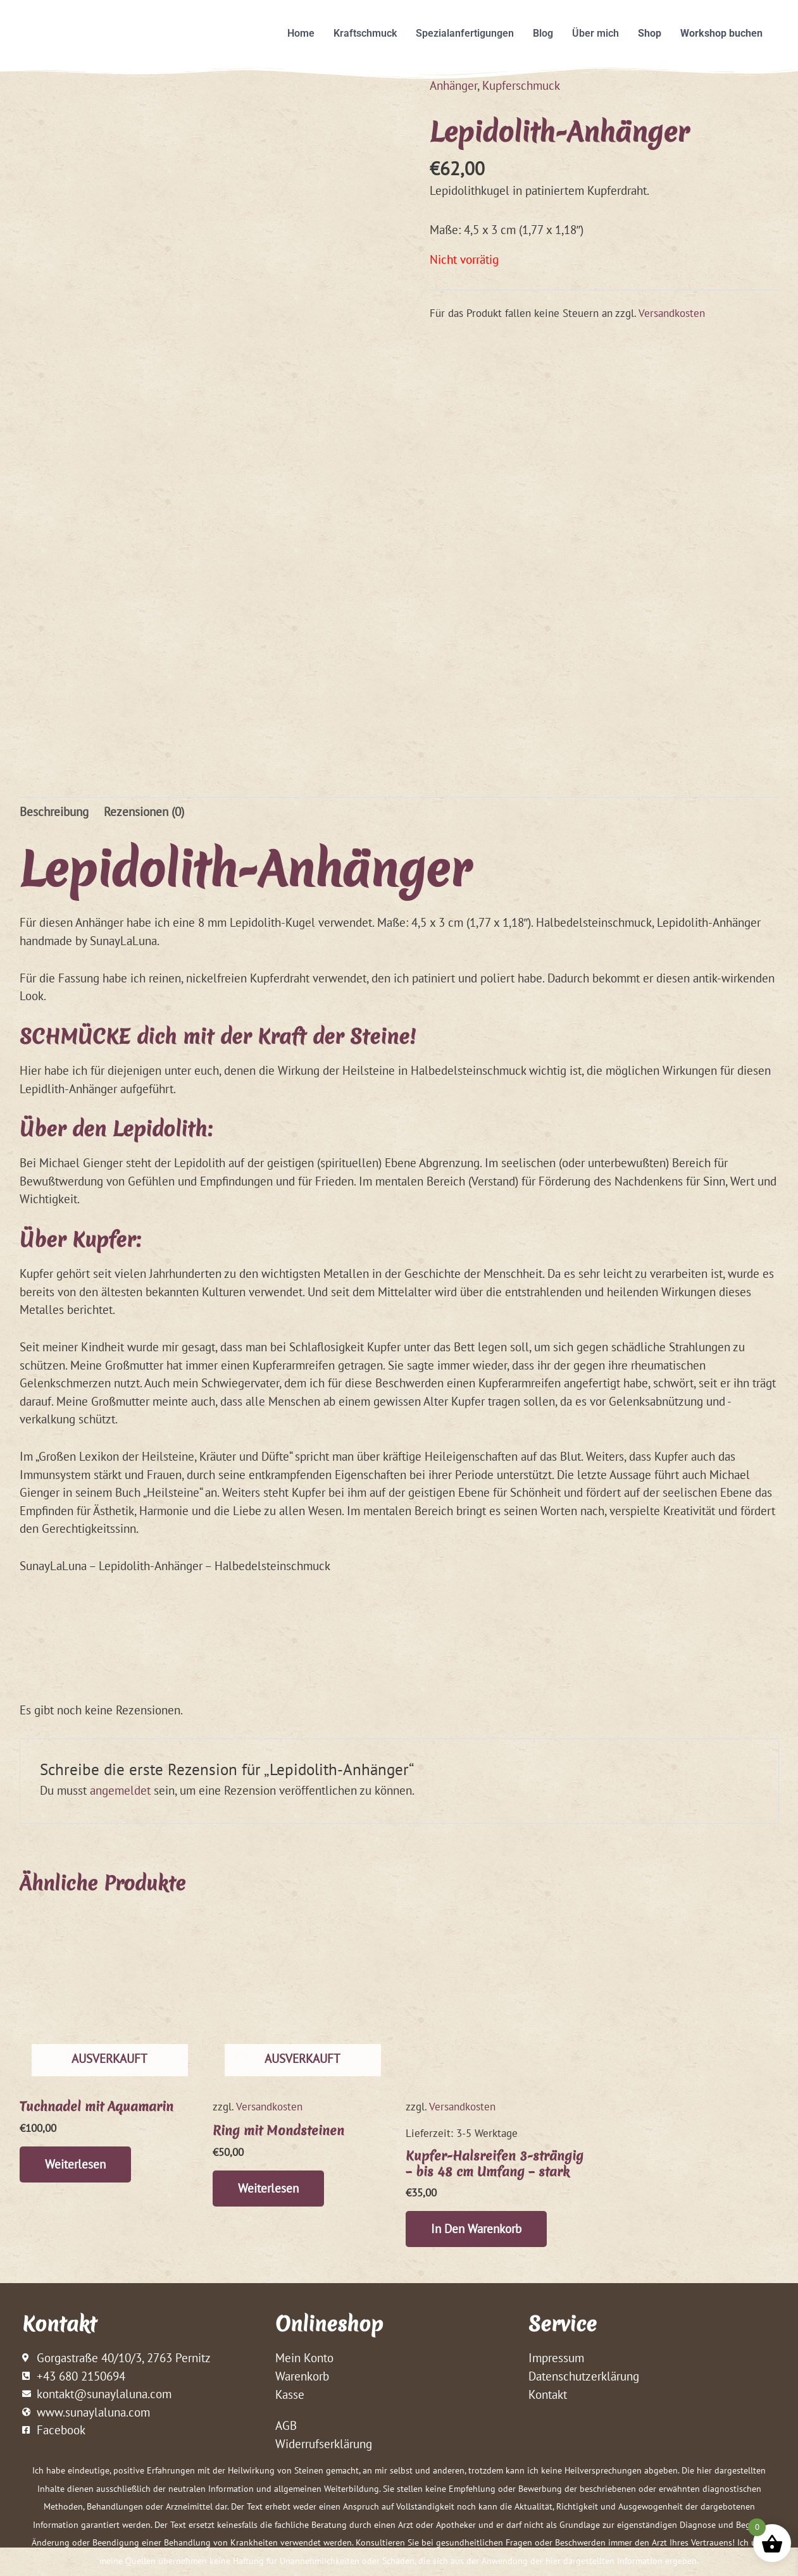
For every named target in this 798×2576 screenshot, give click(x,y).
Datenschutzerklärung (583, 2376)
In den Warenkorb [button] (476, 2228)
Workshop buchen (721, 33)
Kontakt (547, 2394)
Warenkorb (302, 2376)
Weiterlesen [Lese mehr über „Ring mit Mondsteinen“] (268, 2188)
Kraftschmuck (365, 33)
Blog (543, 33)
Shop (649, 33)
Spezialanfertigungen (465, 33)
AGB (286, 2425)
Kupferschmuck (521, 85)
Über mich (595, 33)
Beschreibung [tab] (54, 811)
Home (301, 33)
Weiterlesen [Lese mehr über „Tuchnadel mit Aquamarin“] (75, 2164)
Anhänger (453, 85)
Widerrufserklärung (323, 2443)
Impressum (556, 2357)
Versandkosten (672, 313)
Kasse (289, 2394)
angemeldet (120, 1790)
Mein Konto (304, 2357)
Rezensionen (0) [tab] (144, 811)
